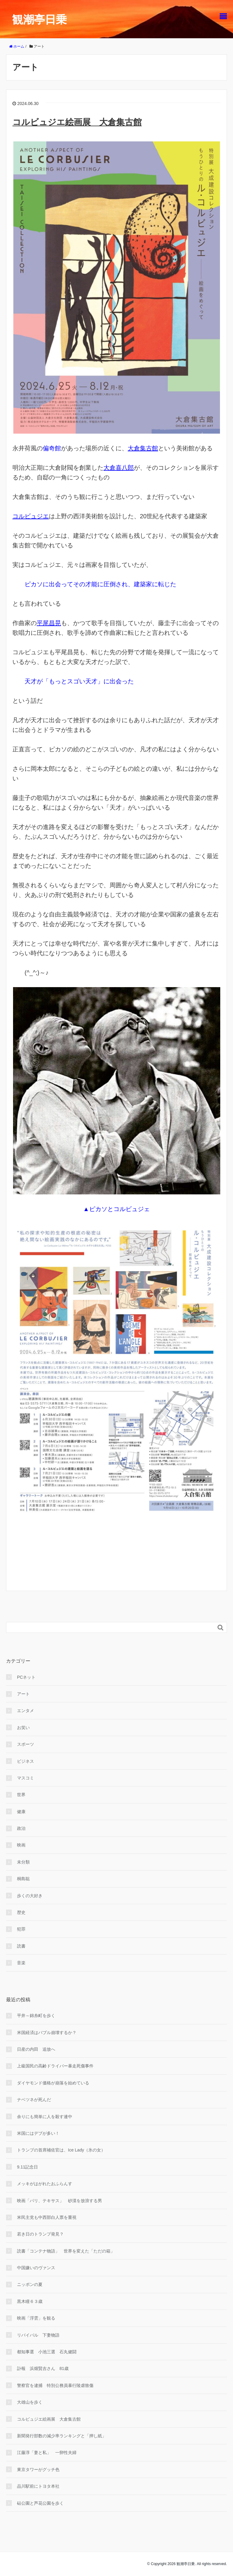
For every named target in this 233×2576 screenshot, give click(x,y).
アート (23, 1693)
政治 (21, 1828)
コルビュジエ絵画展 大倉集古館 (77, 122)
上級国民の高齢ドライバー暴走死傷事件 (55, 2065)
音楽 (21, 1962)
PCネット (26, 1677)
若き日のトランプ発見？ (40, 2234)
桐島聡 (23, 1878)
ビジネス (25, 1761)
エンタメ (25, 1710)
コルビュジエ (30, 516)
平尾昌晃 (49, 623)
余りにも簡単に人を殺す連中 (44, 2116)
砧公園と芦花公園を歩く (40, 2503)
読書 (21, 1946)
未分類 (23, 1862)
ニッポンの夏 (29, 2284)
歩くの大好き (29, 1895)
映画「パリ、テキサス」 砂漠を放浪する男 (59, 2200)
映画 (21, 1845)
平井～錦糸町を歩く (36, 2015)
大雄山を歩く (29, 2402)
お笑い (23, 1727)
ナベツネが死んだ (34, 2099)
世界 (21, 1794)
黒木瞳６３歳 (29, 2301)
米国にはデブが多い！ (38, 2133)
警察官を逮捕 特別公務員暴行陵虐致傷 (55, 2385)
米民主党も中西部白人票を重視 (46, 2217)
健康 (21, 1811)
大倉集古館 (143, 448)
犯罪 (21, 1929)
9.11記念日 (27, 2167)
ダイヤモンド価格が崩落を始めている (53, 2082)
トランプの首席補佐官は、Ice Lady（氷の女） (61, 2150)
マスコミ (25, 1777)
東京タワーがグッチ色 (38, 2469)
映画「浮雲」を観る (36, 2318)
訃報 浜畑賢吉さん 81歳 (43, 2368)
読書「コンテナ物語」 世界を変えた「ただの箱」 (66, 2251)
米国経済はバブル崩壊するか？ (46, 2032)
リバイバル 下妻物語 (38, 2335)
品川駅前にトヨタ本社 (38, 2486)
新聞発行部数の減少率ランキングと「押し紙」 (61, 2435)
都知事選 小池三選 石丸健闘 (46, 2351)
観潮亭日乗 (39, 19)
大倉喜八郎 (118, 467)
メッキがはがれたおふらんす (44, 2183)
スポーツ (25, 1744)
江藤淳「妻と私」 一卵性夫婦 (46, 2452)
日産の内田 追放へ (36, 2049)
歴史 (21, 1912)
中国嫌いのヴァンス (36, 2267)
